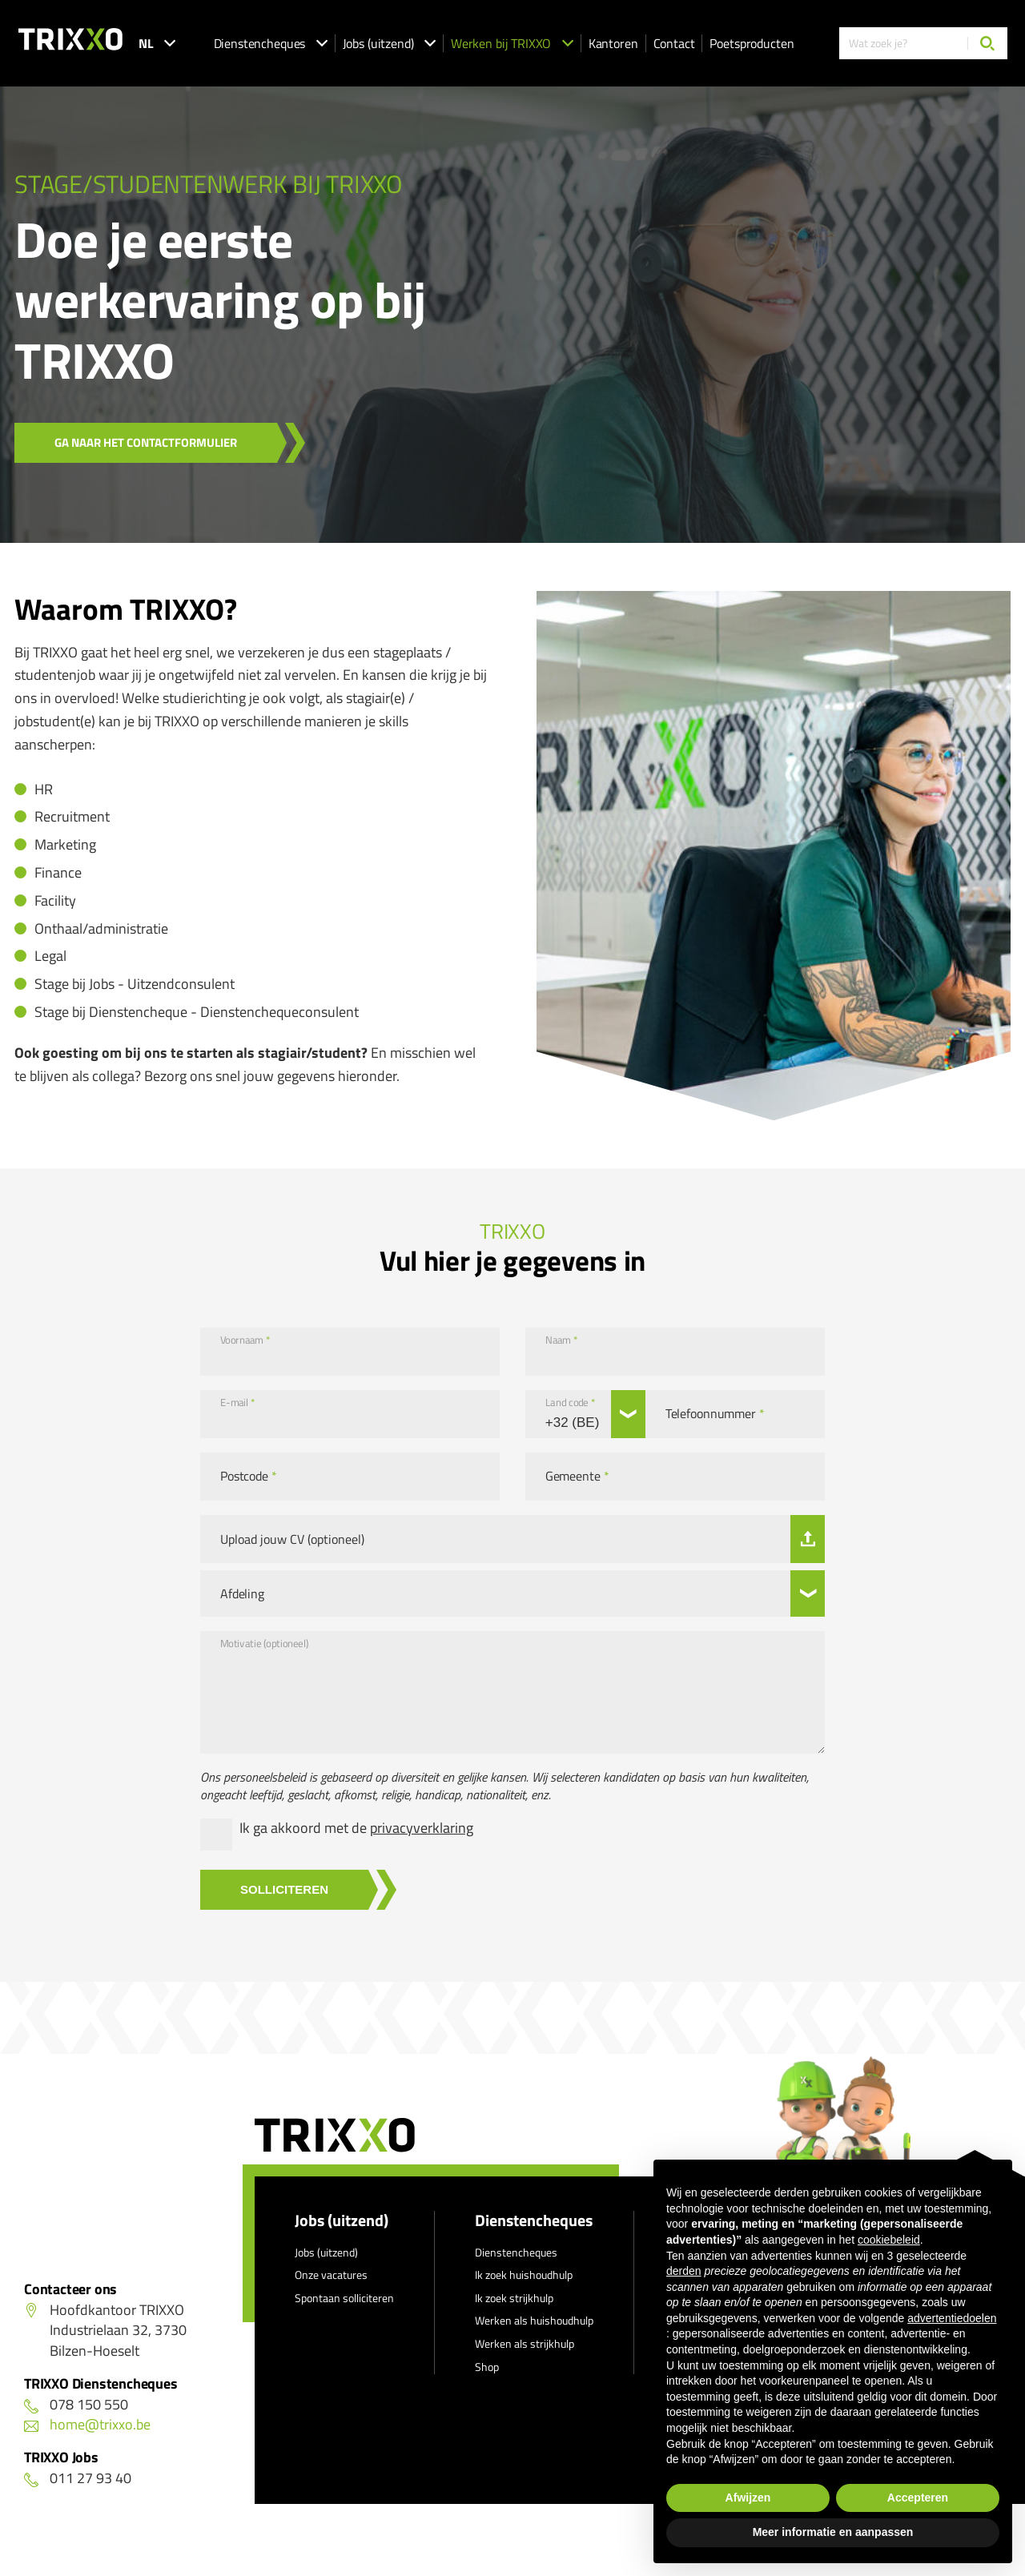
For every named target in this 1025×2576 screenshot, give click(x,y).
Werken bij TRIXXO (512, 43)
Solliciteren (284, 1889)
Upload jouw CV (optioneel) (292, 1539)
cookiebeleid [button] (889, 2239)
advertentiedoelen (951, 2318)
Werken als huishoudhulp (534, 2320)
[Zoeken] (987, 43)
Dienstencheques (271, 43)
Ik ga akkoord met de (356, 1828)
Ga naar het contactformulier (145, 442)
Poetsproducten (751, 43)
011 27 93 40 (77, 2478)
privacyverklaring (421, 1828)
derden (683, 2271)
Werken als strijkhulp (524, 2343)
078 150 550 (76, 2404)
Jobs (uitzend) (389, 43)
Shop (487, 2366)
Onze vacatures (331, 2274)
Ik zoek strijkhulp (514, 2297)
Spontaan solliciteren (344, 2297)
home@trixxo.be (87, 2424)
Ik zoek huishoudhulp (524, 2274)
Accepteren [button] (917, 2497)
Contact (674, 43)
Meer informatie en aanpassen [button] (833, 2532)
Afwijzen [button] (748, 2497)
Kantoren (613, 43)
